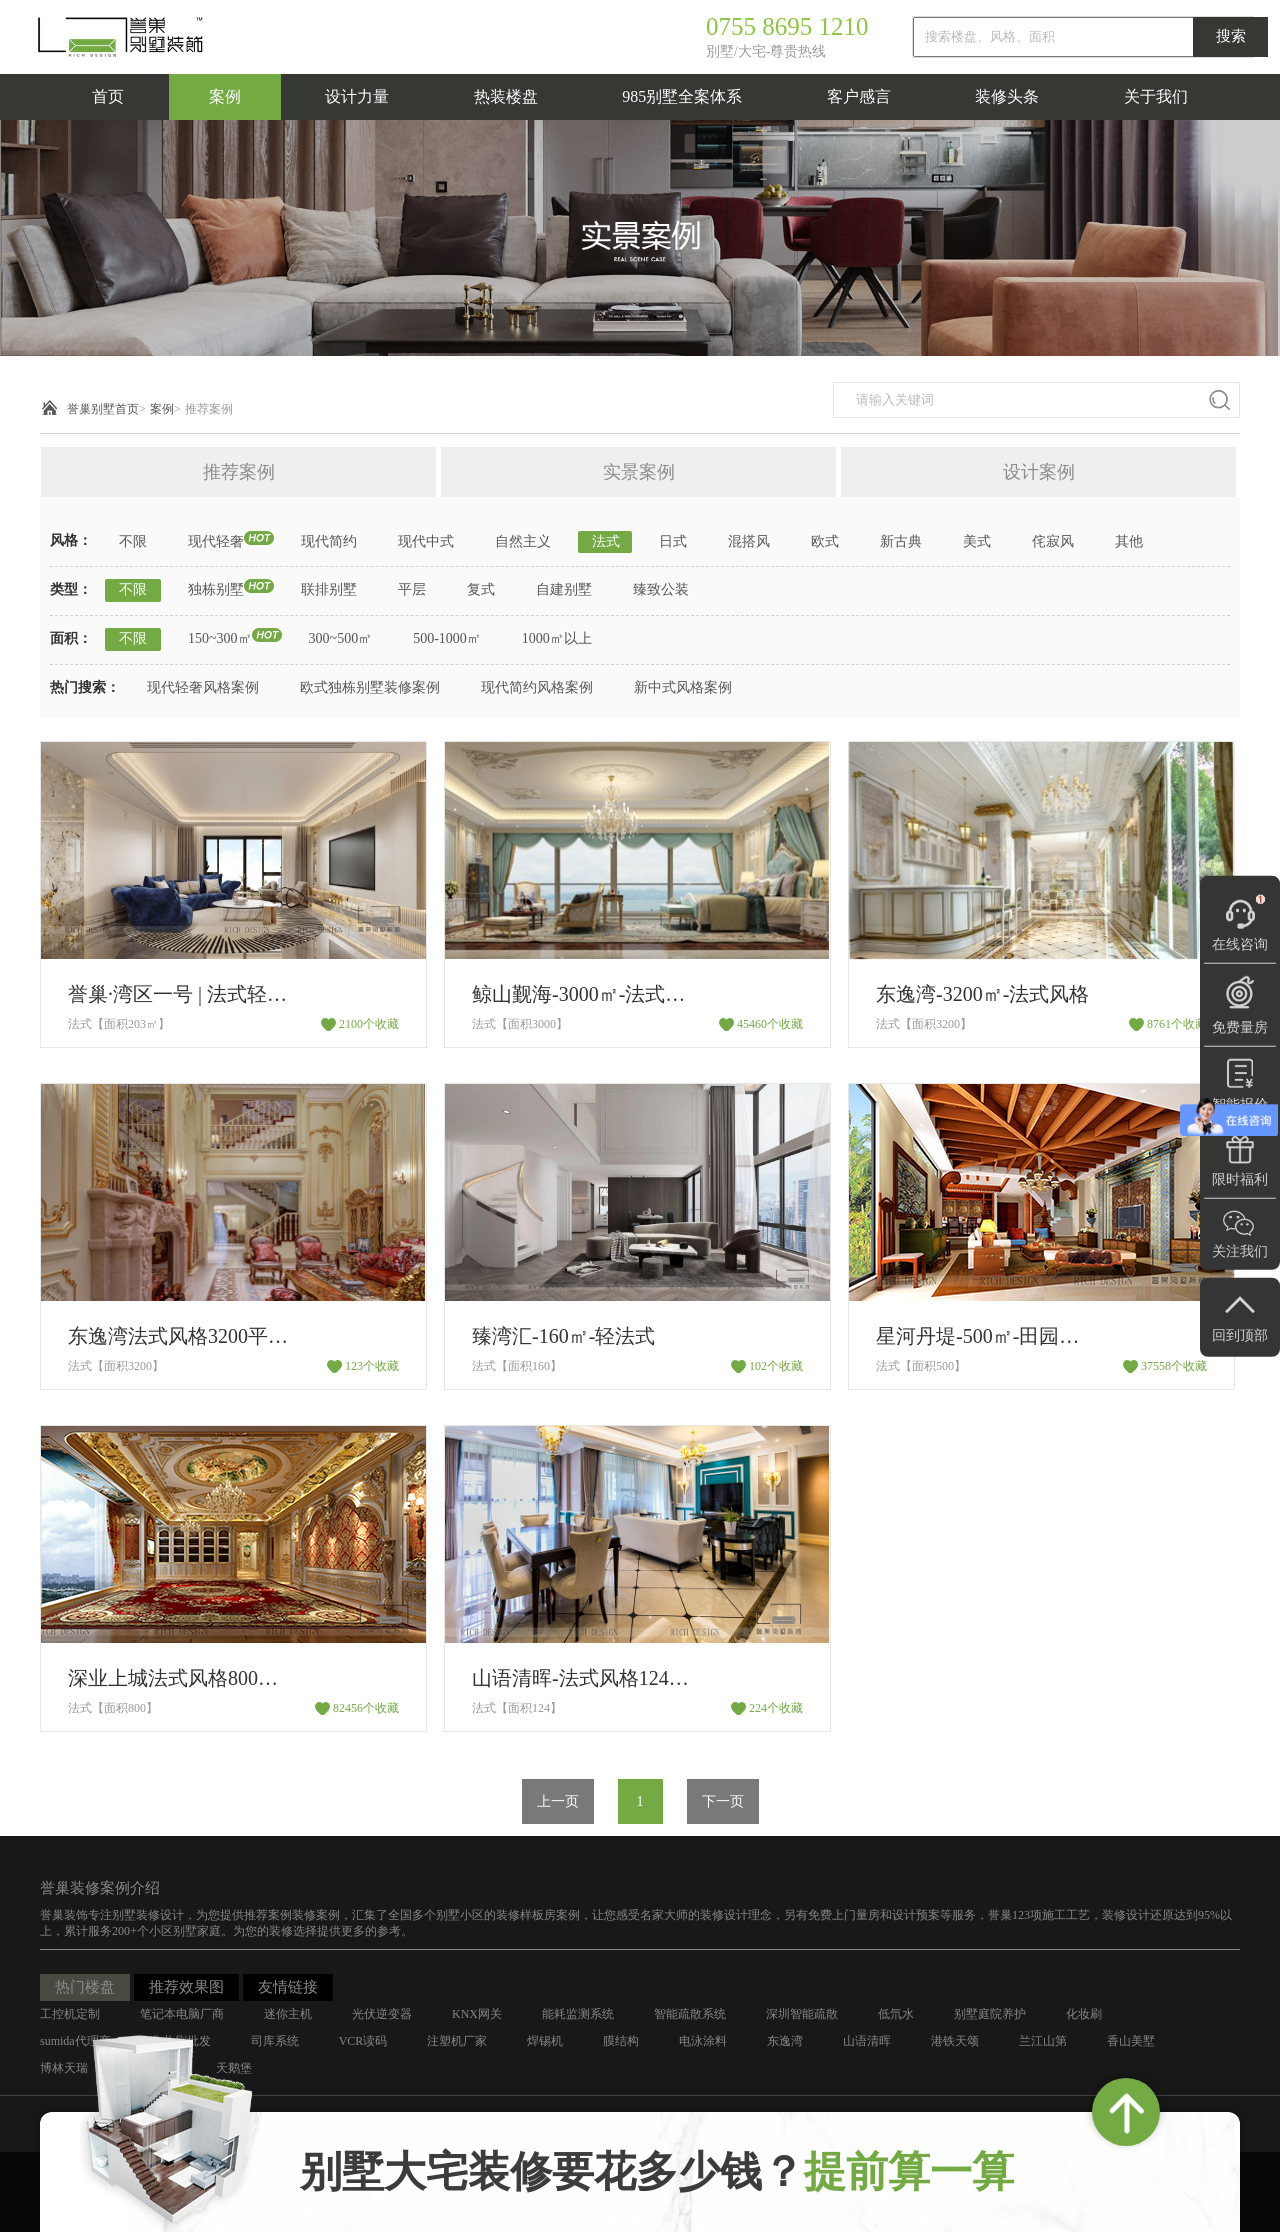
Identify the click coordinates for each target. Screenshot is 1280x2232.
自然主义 (523, 541)
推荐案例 (209, 409)
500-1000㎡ (447, 638)
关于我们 (1156, 96)
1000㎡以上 (557, 638)
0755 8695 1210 (787, 26)
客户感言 (859, 96)
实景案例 (639, 472)
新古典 (901, 541)
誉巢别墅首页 (103, 409)
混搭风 (749, 541)
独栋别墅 (216, 589)
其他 (1129, 541)
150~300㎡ (220, 638)
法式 (606, 541)
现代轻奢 (216, 541)
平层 (412, 589)
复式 (481, 589)
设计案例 (1039, 472)
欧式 (825, 541)
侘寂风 (1053, 541)
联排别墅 (329, 589)
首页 (108, 96)
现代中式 (426, 541)
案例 (225, 96)
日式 (673, 541)
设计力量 (357, 96)
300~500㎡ (341, 638)
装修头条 (1007, 96)
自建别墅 (564, 589)
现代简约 (329, 541)
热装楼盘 (506, 96)
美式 (977, 541)
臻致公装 (661, 589)
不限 (133, 541)
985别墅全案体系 (682, 96)
